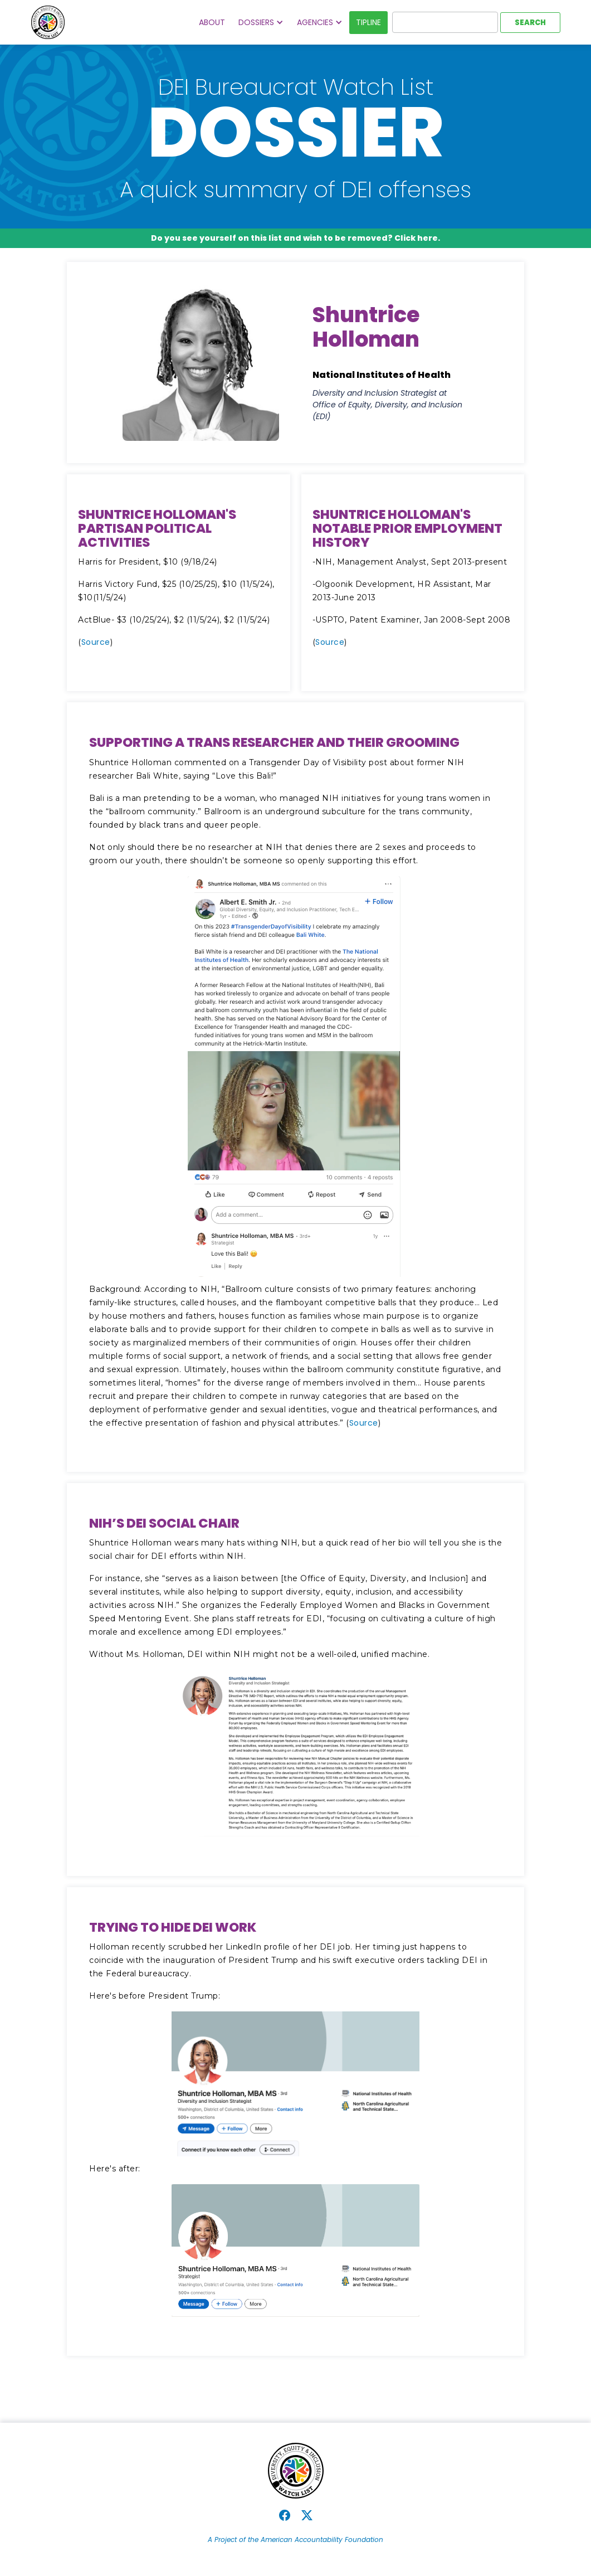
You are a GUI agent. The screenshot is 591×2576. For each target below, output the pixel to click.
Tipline (368, 22)
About (212, 22)
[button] (261, 22)
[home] (48, 22)
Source (95, 642)
